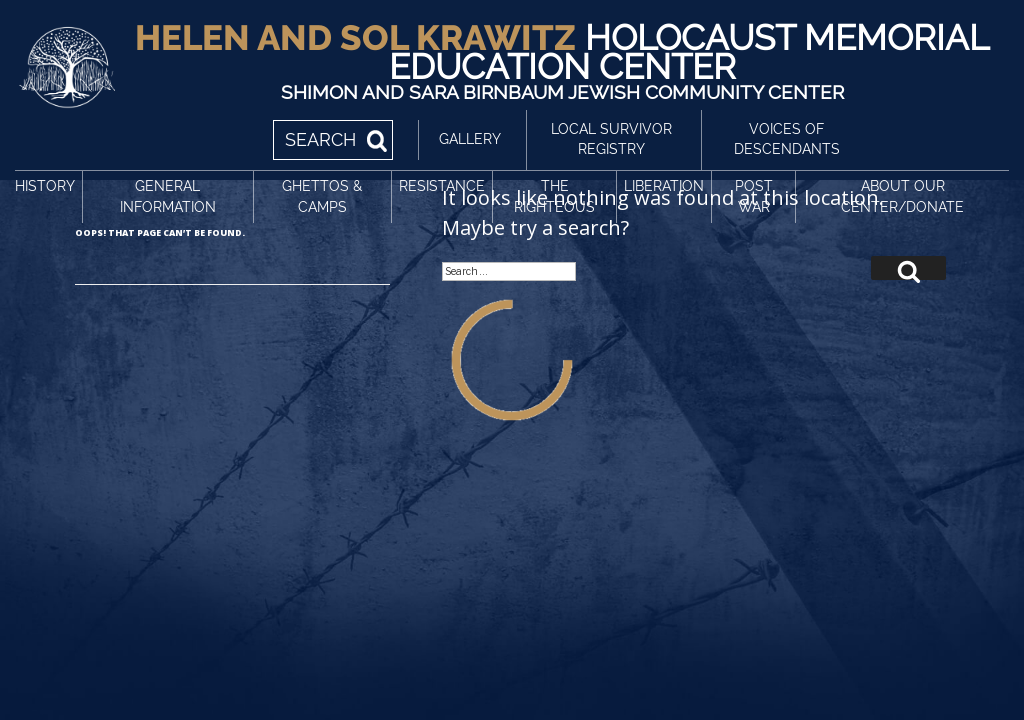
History (45, 186)
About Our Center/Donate (902, 196)
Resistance (442, 186)
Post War (754, 196)
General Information (168, 196)
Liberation (664, 186)
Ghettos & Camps (322, 196)
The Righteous (554, 196)
